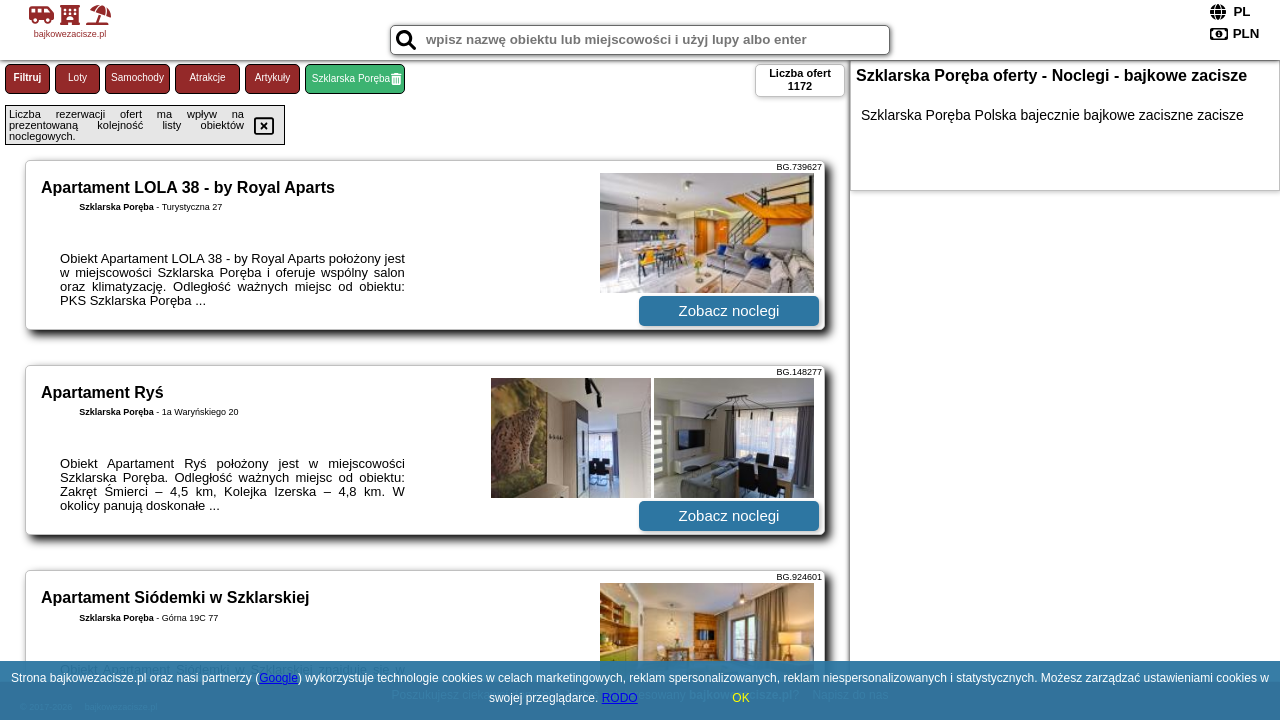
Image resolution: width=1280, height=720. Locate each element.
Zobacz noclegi (729, 310)
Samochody (137, 77)
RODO (620, 698)
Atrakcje (207, 77)
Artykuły (273, 77)
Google (278, 678)
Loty (77, 77)
